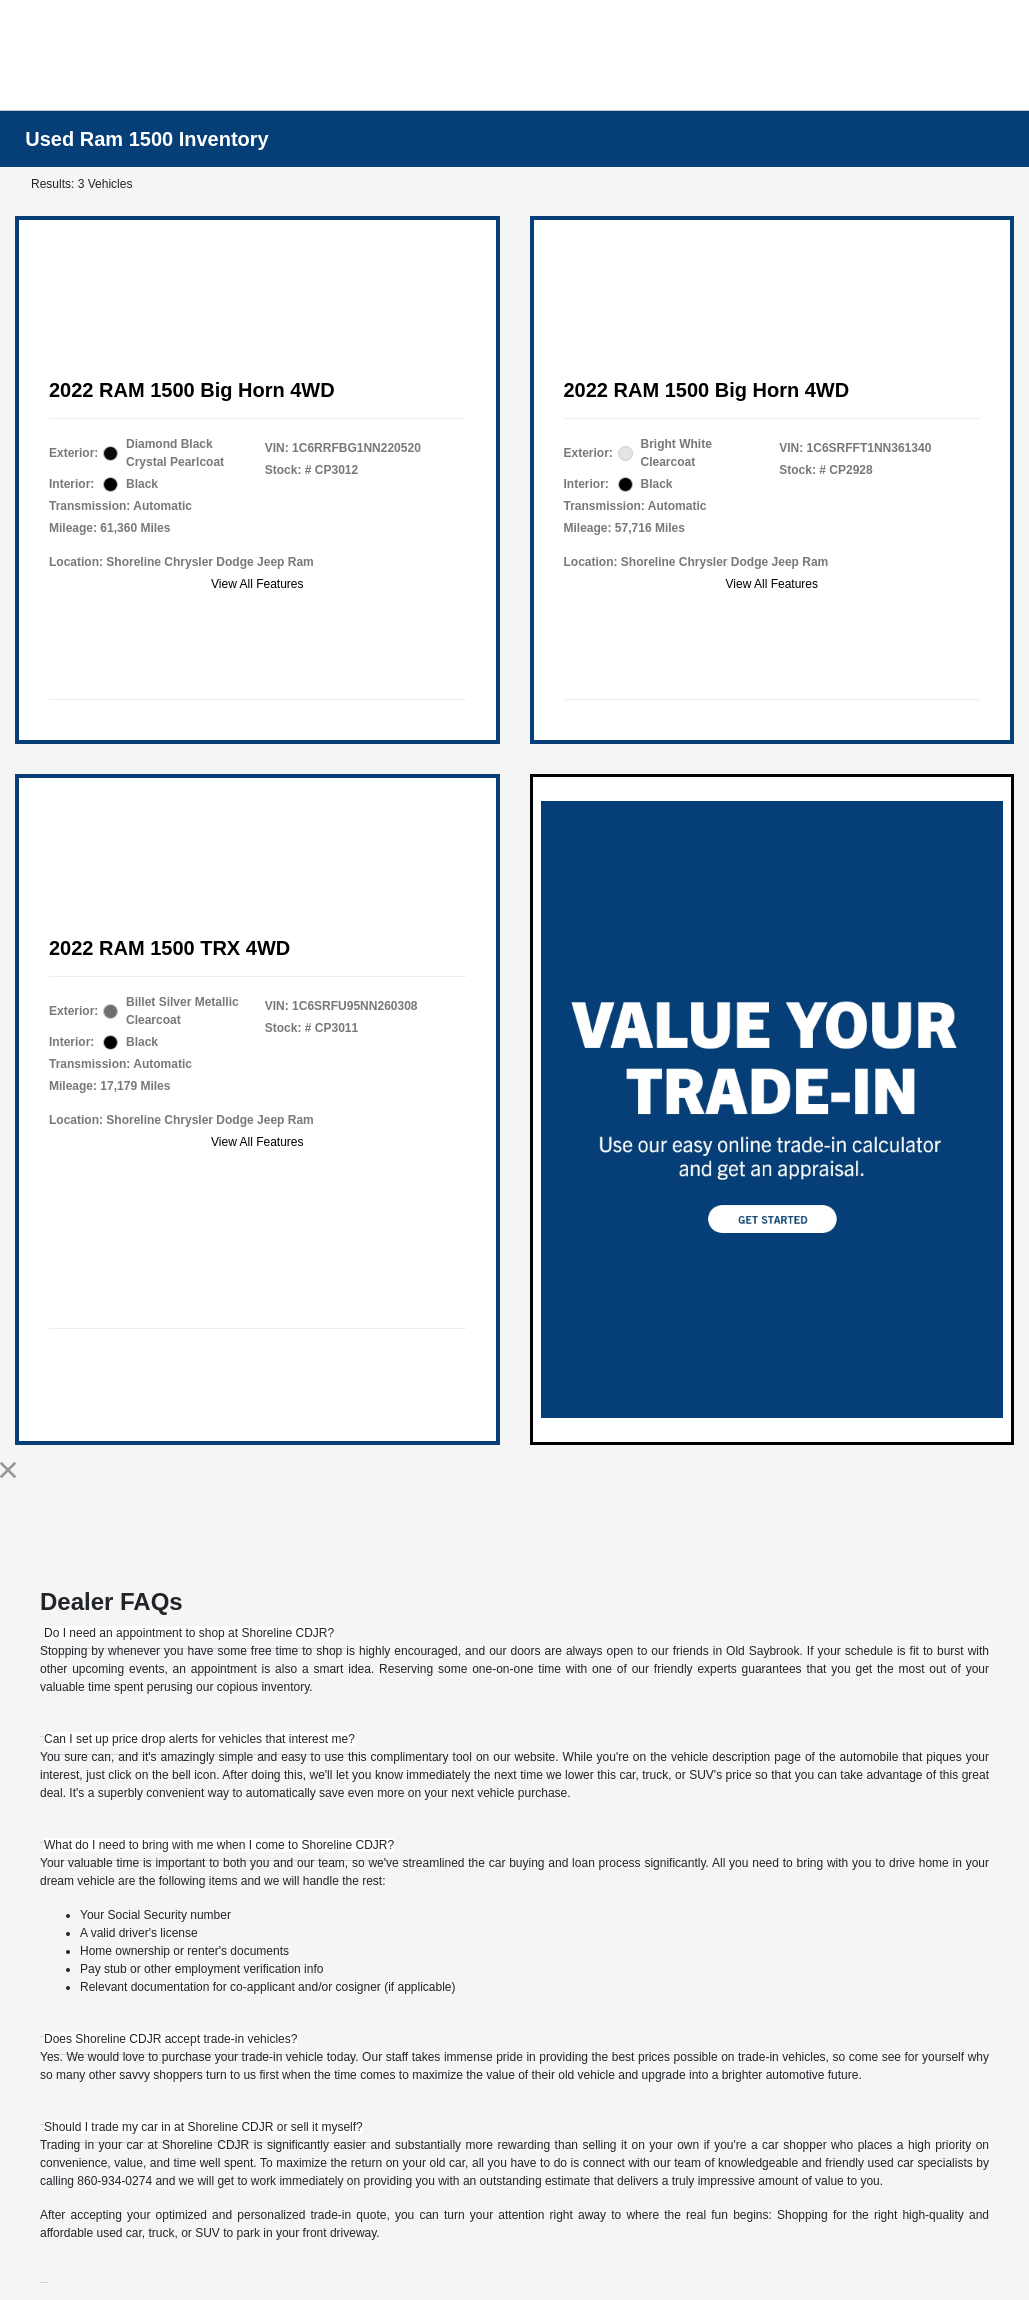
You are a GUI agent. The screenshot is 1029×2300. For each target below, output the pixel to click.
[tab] (189, 1633)
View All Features (257, 584)
